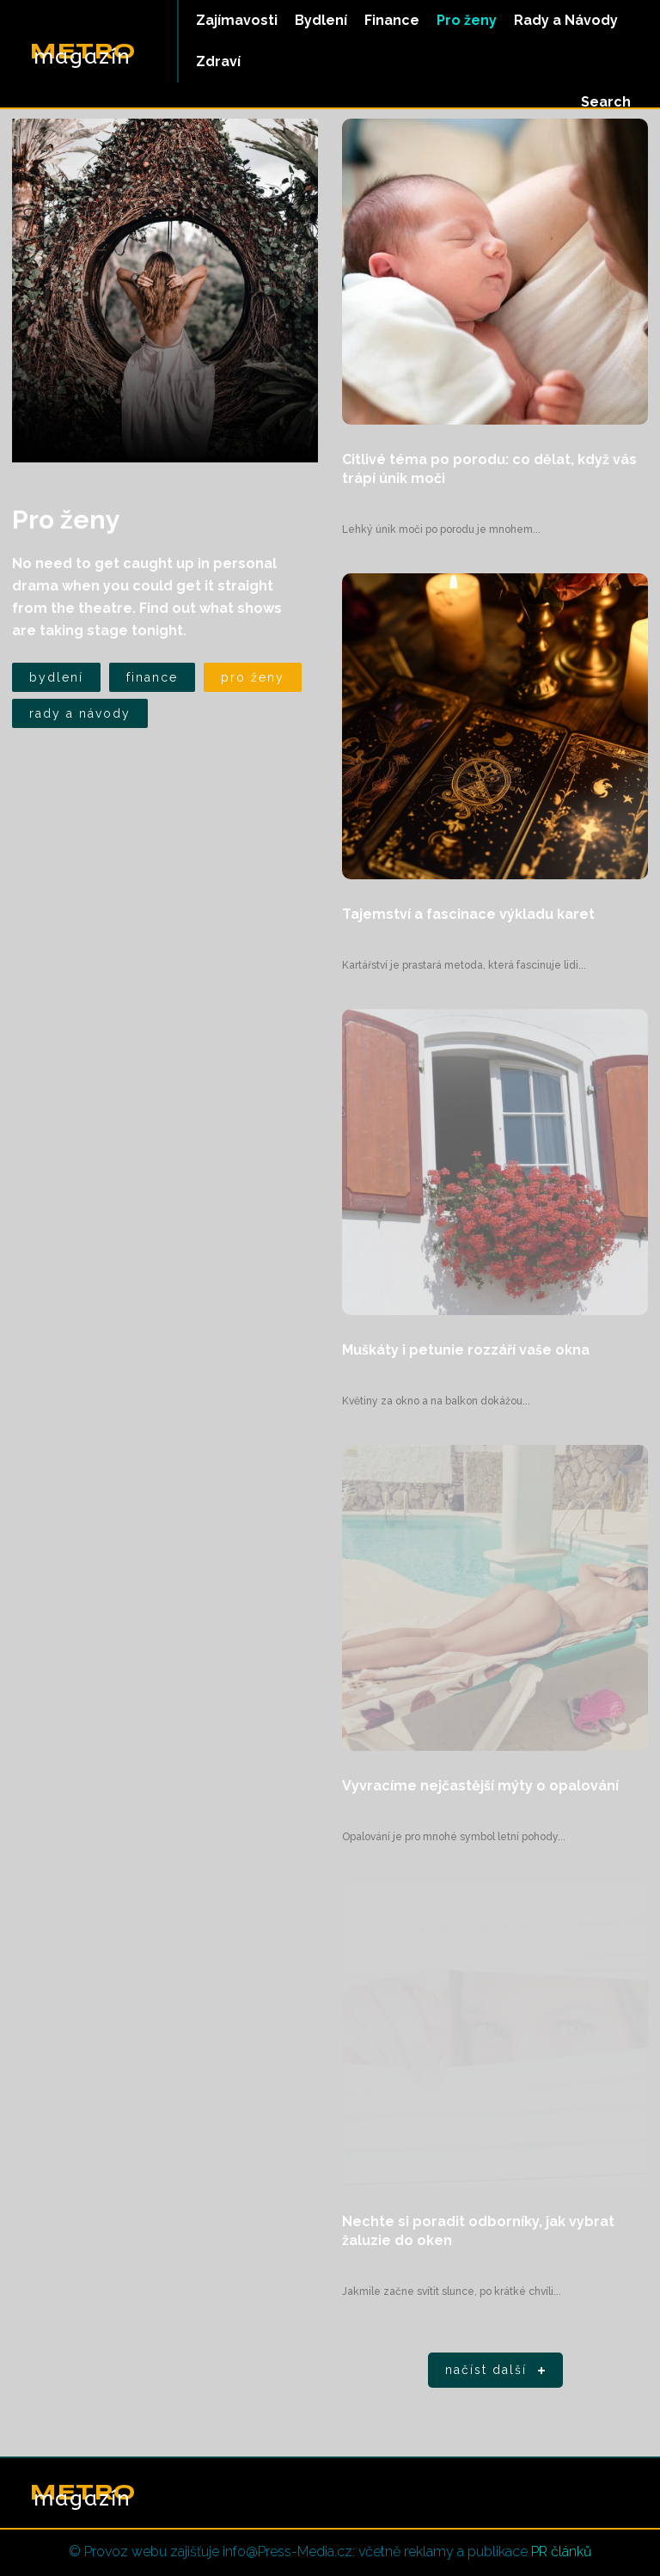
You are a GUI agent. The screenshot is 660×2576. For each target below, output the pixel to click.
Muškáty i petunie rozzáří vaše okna (466, 1350)
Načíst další (498, 2371)
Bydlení (56, 677)
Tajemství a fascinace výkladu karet (468, 914)
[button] (606, 102)
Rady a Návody (80, 713)
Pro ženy (253, 677)
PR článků (561, 2551)
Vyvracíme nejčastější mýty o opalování (480, 1786)
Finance (152, 677)
